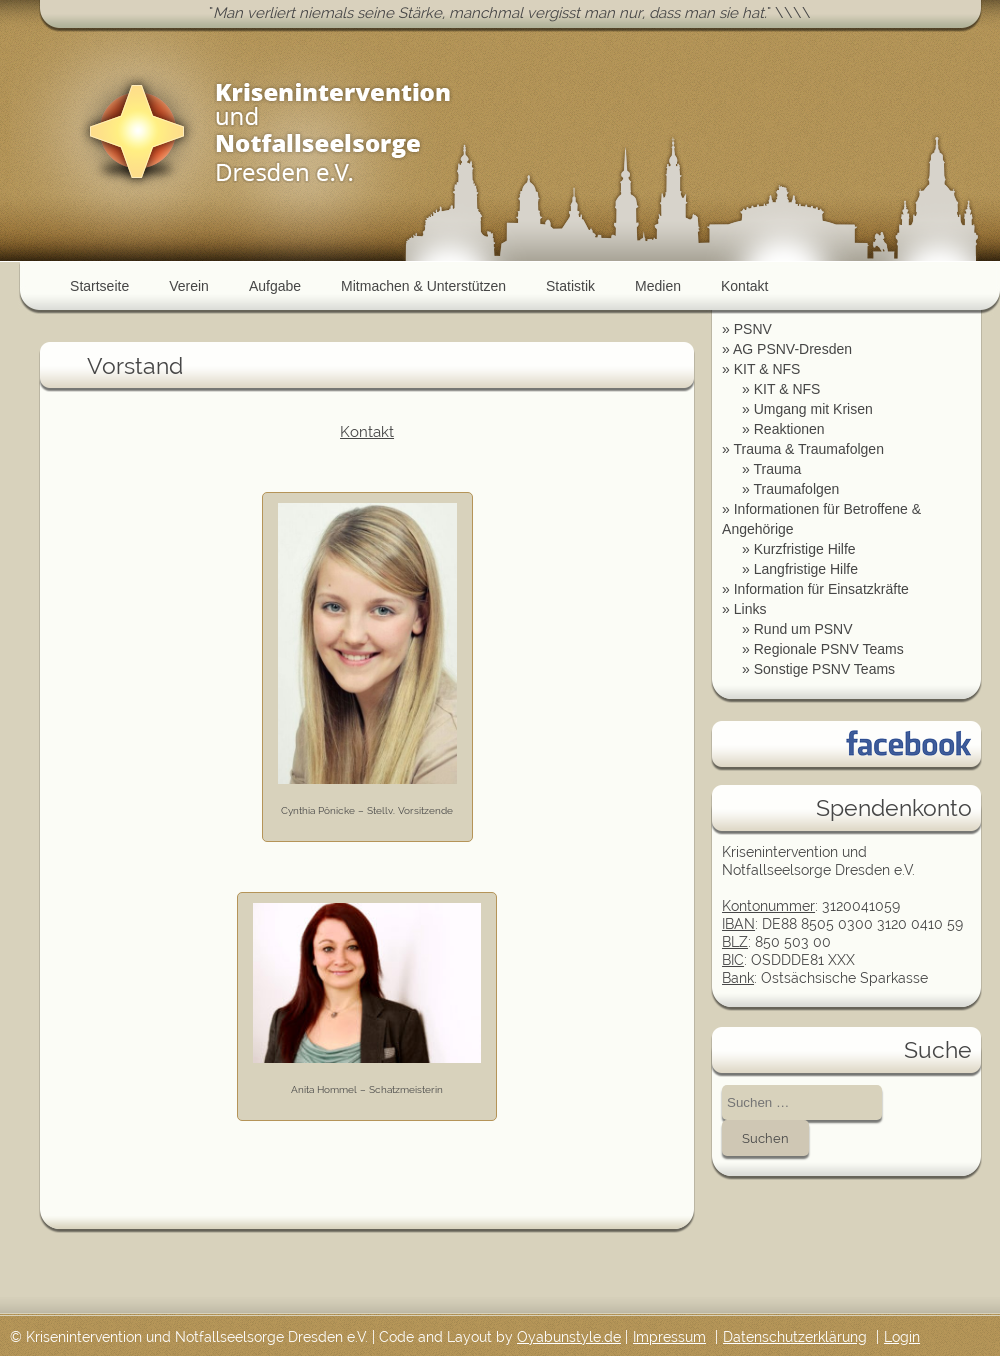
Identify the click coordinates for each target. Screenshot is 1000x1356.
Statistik (570, 286)
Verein (189, 286)
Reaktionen (789, 429)
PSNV (753, 329)
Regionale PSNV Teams (829, 649)
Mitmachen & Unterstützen (423, 286)
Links (750, 609)
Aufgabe (275, 286)
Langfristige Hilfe (806, 569)
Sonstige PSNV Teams (824, 669)
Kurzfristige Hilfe (805, 549)
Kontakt (744, 286)
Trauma (777, 469)
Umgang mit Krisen (813, 409)
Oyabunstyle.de (569, 1337)
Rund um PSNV (803, 629)
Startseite (99, 286)
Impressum (669, 1337)
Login (902, 1337)
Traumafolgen (796, 489)
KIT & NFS (767, 369)
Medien (658, 286)
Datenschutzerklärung (795, 1337)
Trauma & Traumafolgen (808, 449)
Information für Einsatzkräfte (821, 589)
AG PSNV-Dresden (792, 349)
